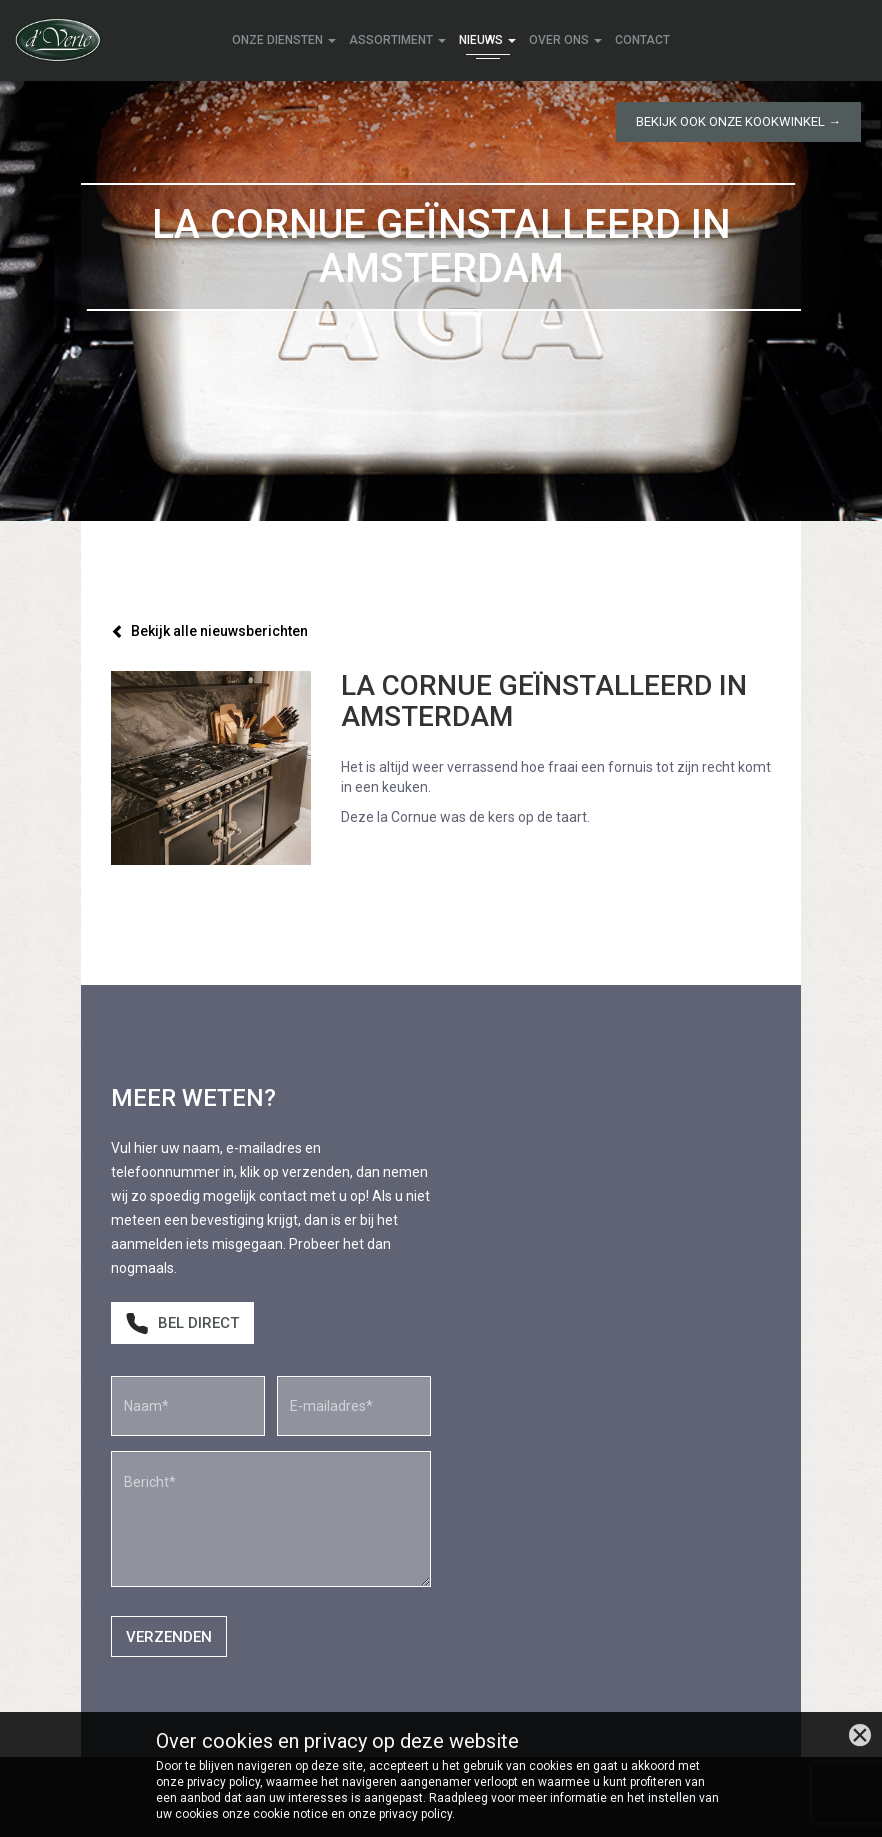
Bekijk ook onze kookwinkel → (738, 121)
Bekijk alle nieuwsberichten (209, 631)
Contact (642, 40)
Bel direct (182, 1324)
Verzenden (169, 1637)
